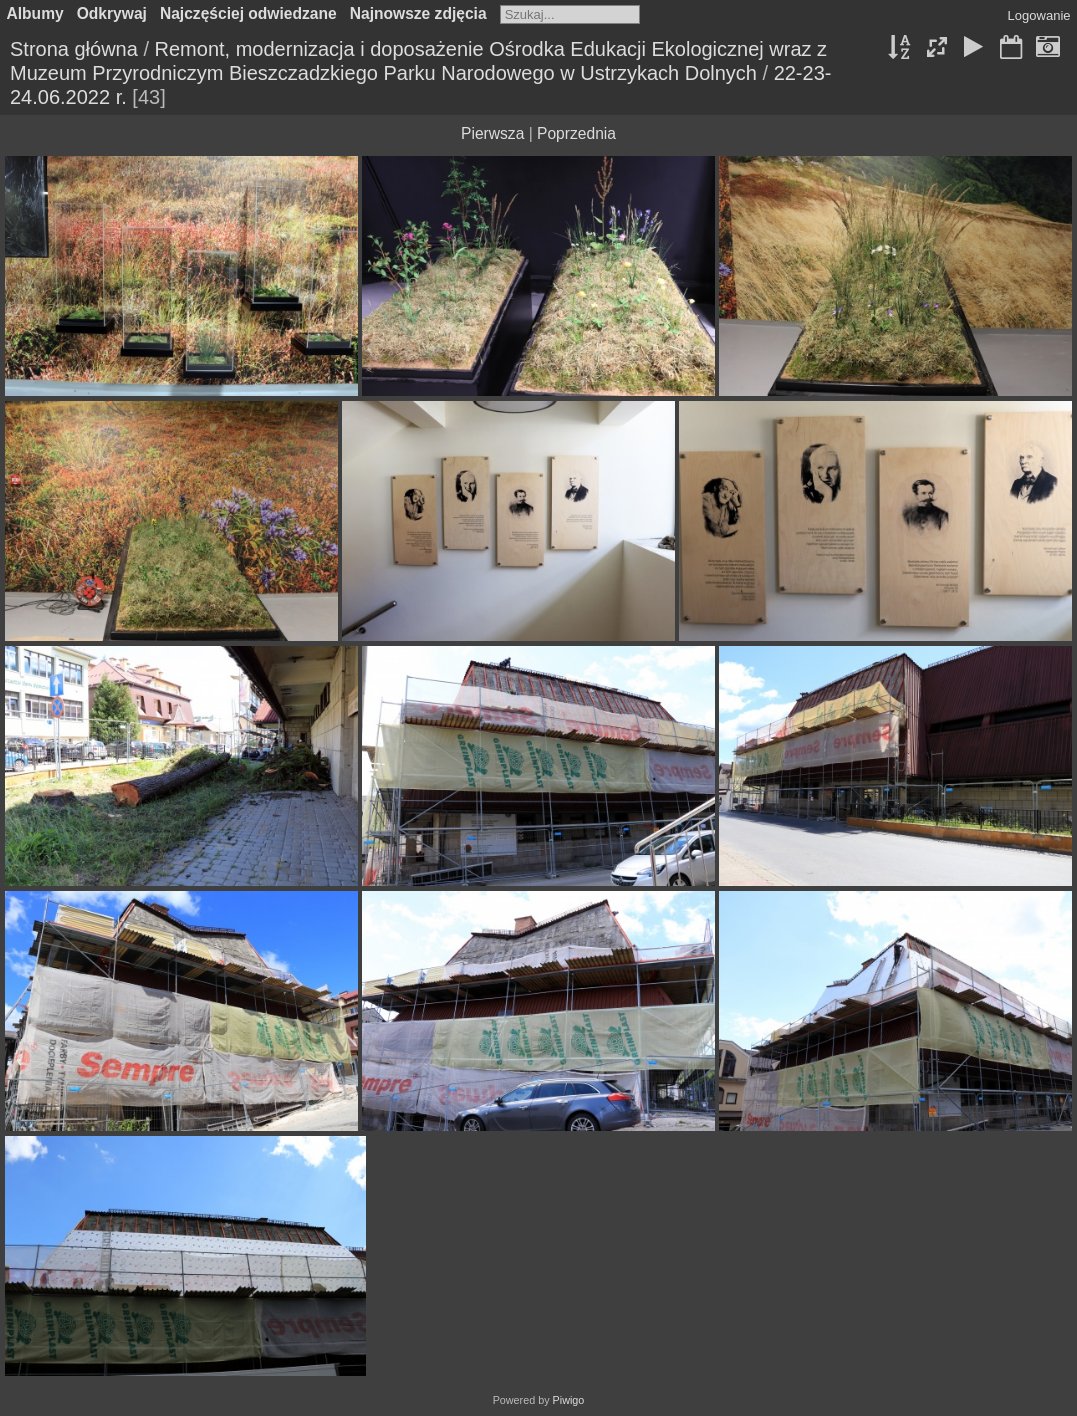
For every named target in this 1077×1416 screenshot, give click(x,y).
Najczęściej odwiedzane (248, 13)
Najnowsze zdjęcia (418, 13)
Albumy (35, 13)
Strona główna (74, 49)
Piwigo (569, 1400)
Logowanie (1039, 15)
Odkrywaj (112, 13)
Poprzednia (576, 133)
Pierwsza (492, 133)
